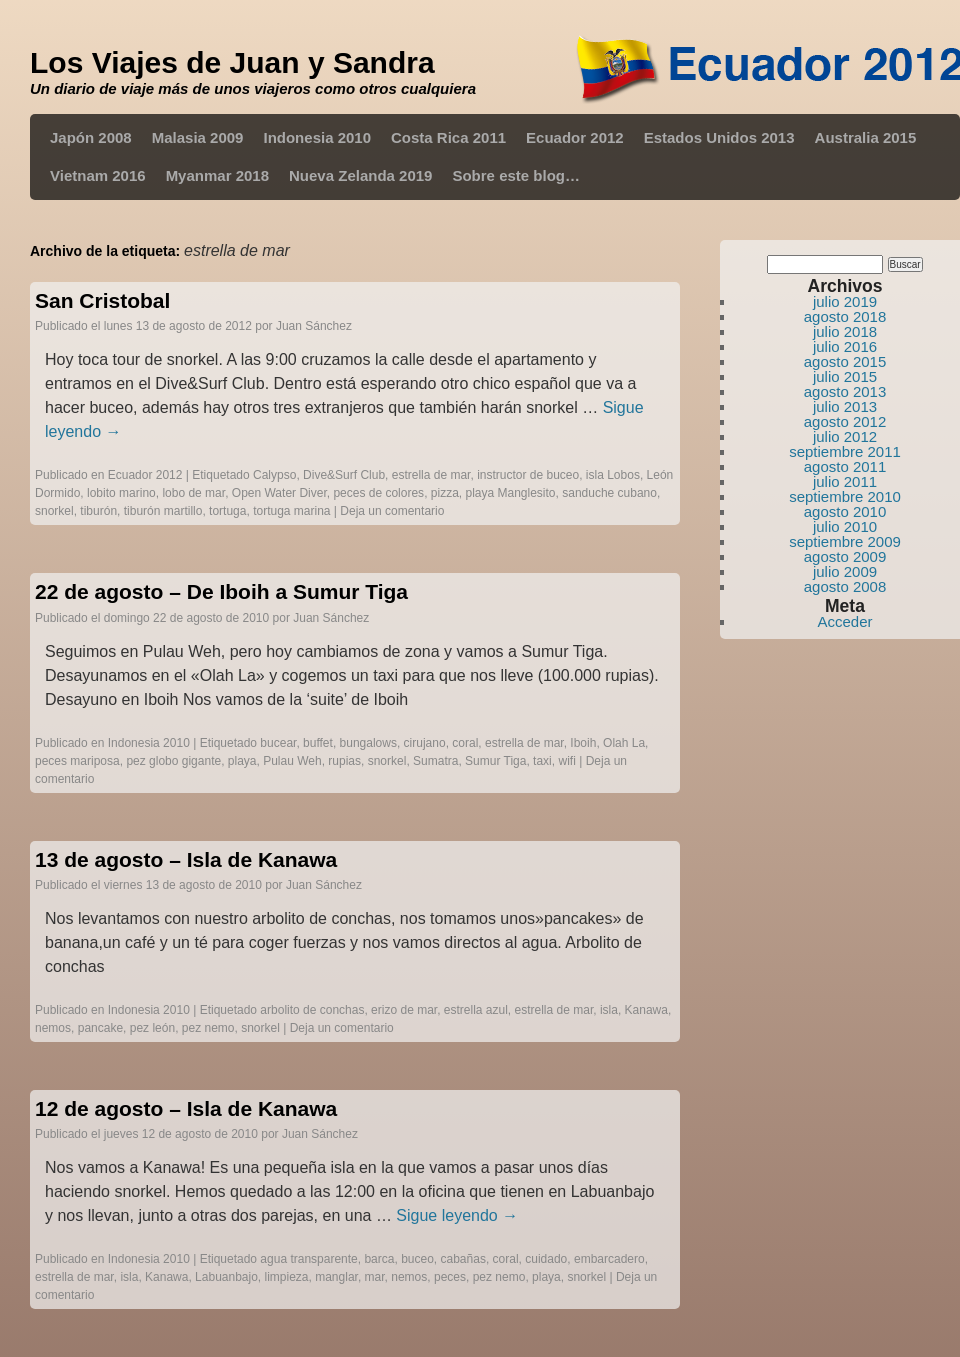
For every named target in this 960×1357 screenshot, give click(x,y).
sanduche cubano (609, 493)
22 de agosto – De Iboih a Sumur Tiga (221, 591)
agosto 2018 (845, 316)
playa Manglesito (510, 493)
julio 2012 (845, 436)
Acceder (844, 621)
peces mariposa (77, 761)
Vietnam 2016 (98, 175)
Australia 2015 (866, 137)
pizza (445, 493)
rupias (344, 761)
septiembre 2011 (845, 451)
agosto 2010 (845, 511)
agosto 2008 (845, 586)
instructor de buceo (528, 475)
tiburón (98, 511)
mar (375, 1277)
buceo (417, 1259)
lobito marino (121, 493)
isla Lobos (613, 475)
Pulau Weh (292, 761)
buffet (318, 743)
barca (379, 1259)
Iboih (583, 743)
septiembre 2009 (845, 541)
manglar (336, 1277)
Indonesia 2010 (317, 137)
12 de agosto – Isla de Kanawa (186, 1108)
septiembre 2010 (845, 496)
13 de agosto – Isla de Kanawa (186, 859)
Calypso (274, 475)
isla (609, 1010)
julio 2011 (845, 481)
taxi (542, 761)
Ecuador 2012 (575, 137)
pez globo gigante (173, 761)
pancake (100, 1028)
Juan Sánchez (314, 326)
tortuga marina (291, 511)
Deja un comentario (392, 511)
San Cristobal (102, 300)
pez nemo (208, 1028)
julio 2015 (845, 376)
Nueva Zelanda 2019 (360, 175)
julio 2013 (845, 406)
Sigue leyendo (457, 1215)
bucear (278, 743)
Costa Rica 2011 (448, 137)
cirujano (425, 743)
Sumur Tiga (495, 761)
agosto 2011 (845, 466)
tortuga (227, 511)
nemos (53, 1028)
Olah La (624, 743)
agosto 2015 (845, 361)
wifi (566, 761)
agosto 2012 (845, 421)
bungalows (368, 743)
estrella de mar (431, 475)
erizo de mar (404, 1010)
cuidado (546, 1259)
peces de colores (378, 493)
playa (242, 761)
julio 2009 (845, 571)
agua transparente (308, 1259)
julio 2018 (845, 331)
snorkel (54, 511)
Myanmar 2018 (217, 175)
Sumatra (435, 761)
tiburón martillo (163, 511)
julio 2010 (845, 526)
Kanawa (646, 1010)
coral (465, 743)
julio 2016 (845, 346)
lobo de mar (193, 493)
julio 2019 (845, 301)
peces (450, 1277)
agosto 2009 (845, 556)
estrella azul (476, 1010)
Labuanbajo (226, 1277)
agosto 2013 (845, 391)
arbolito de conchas (312, 1010)
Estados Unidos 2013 (719, 137)
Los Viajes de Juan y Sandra (232, 62)
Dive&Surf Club (344, 475)
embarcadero (609, 1259)
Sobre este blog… (516, 175)
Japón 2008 (91, 137)
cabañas (463, 1259)
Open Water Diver (279, 493)
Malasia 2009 (198, 137)
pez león (152, 1028)
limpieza (287, 1277)
